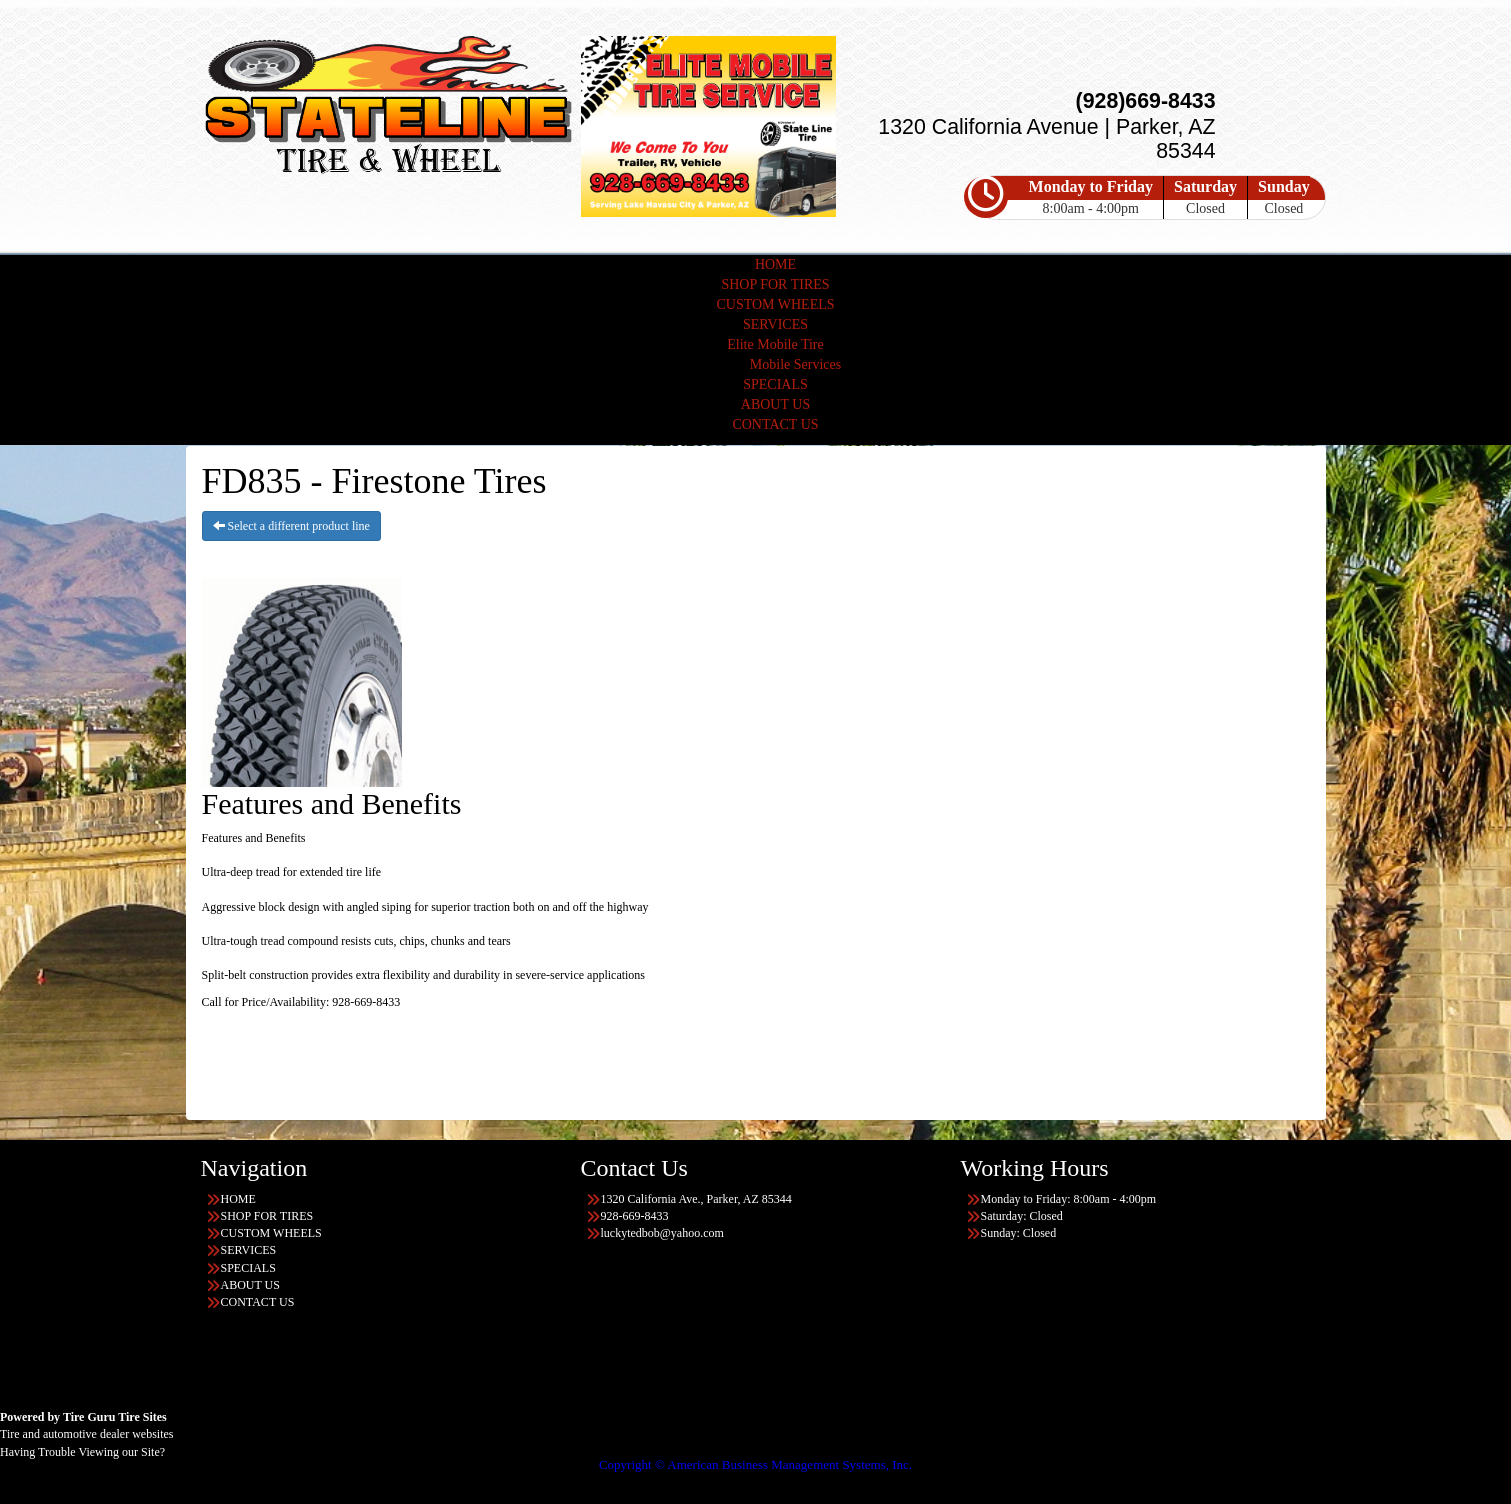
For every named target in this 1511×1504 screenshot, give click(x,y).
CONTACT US (775, 424)
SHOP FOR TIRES (775, 284)
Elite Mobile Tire (775, 344)
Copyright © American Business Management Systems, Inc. (755, 1464)
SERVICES (775, 324)
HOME (775, 264)
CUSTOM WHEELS (775, 304)
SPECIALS (775, 384)
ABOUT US (775, 404)
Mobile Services (795, 364)
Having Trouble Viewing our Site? (82, 1452)
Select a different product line (291, 526)
